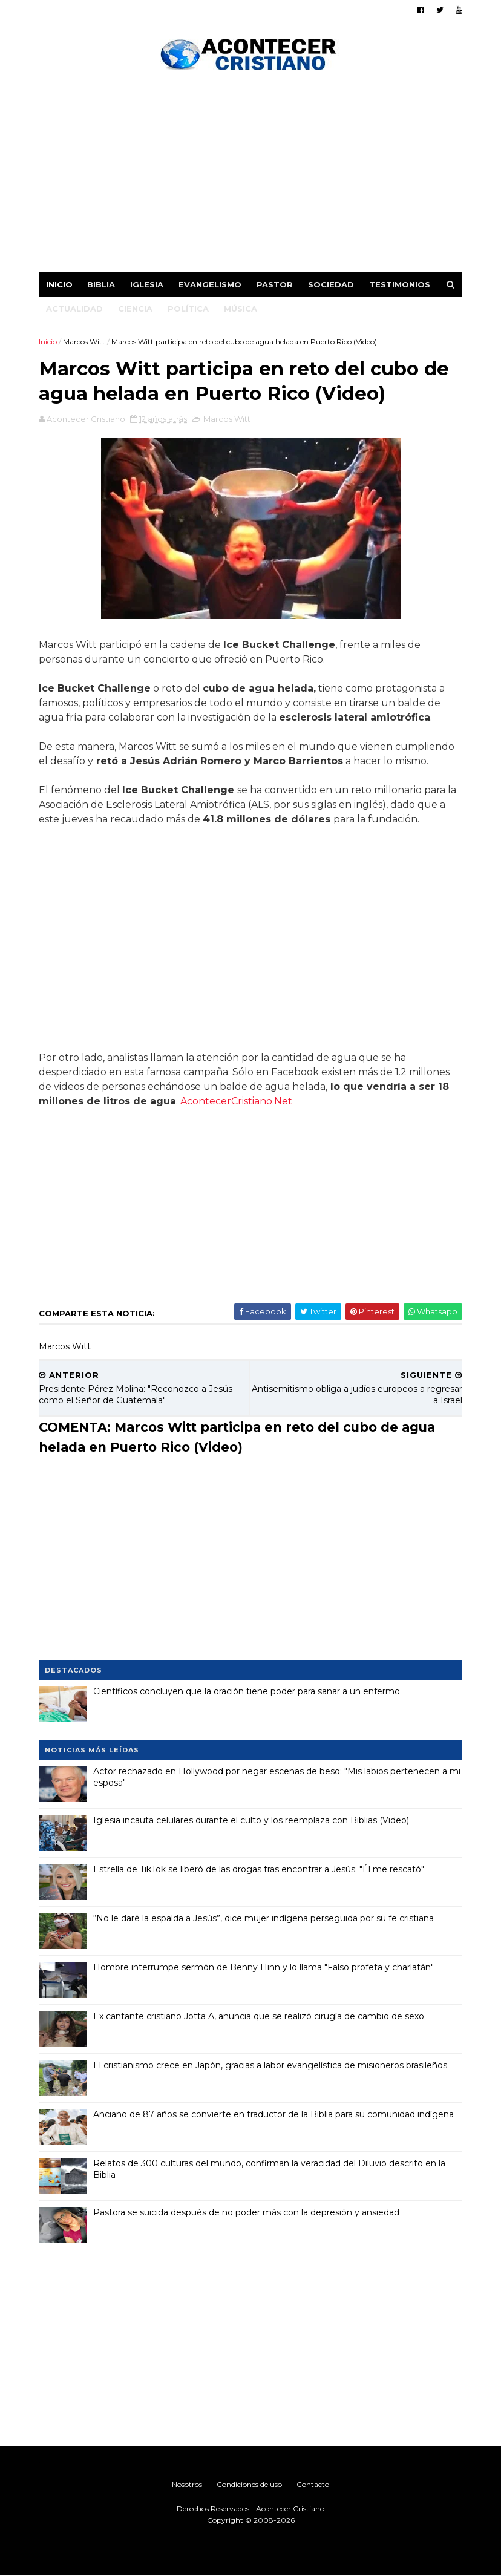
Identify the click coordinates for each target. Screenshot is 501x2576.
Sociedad (331, 284)
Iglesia (146, 284)
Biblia (101, 284)
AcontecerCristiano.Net (236, 1101)
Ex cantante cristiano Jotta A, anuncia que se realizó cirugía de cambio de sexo (258, 2016)
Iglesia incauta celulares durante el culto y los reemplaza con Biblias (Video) (251, 1820)
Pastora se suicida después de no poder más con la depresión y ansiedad (246, 2212)
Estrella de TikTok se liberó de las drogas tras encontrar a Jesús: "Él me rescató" (258, 1869)
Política (188, 308)
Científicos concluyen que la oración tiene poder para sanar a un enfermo (246, 1691)
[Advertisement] (250, 175)
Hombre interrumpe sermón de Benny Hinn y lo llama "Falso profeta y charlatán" (263, 1967)
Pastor (275, 284)
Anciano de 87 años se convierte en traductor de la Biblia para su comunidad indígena (273, 2114)
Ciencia (135, 308)
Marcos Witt (84, 341)
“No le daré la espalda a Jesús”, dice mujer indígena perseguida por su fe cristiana (263, 1918)
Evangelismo (209, 284)
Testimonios (399, 284)
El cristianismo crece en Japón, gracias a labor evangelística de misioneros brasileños (270, 2065)
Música (240, 308)
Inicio (59, 284)
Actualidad (74, 308)
